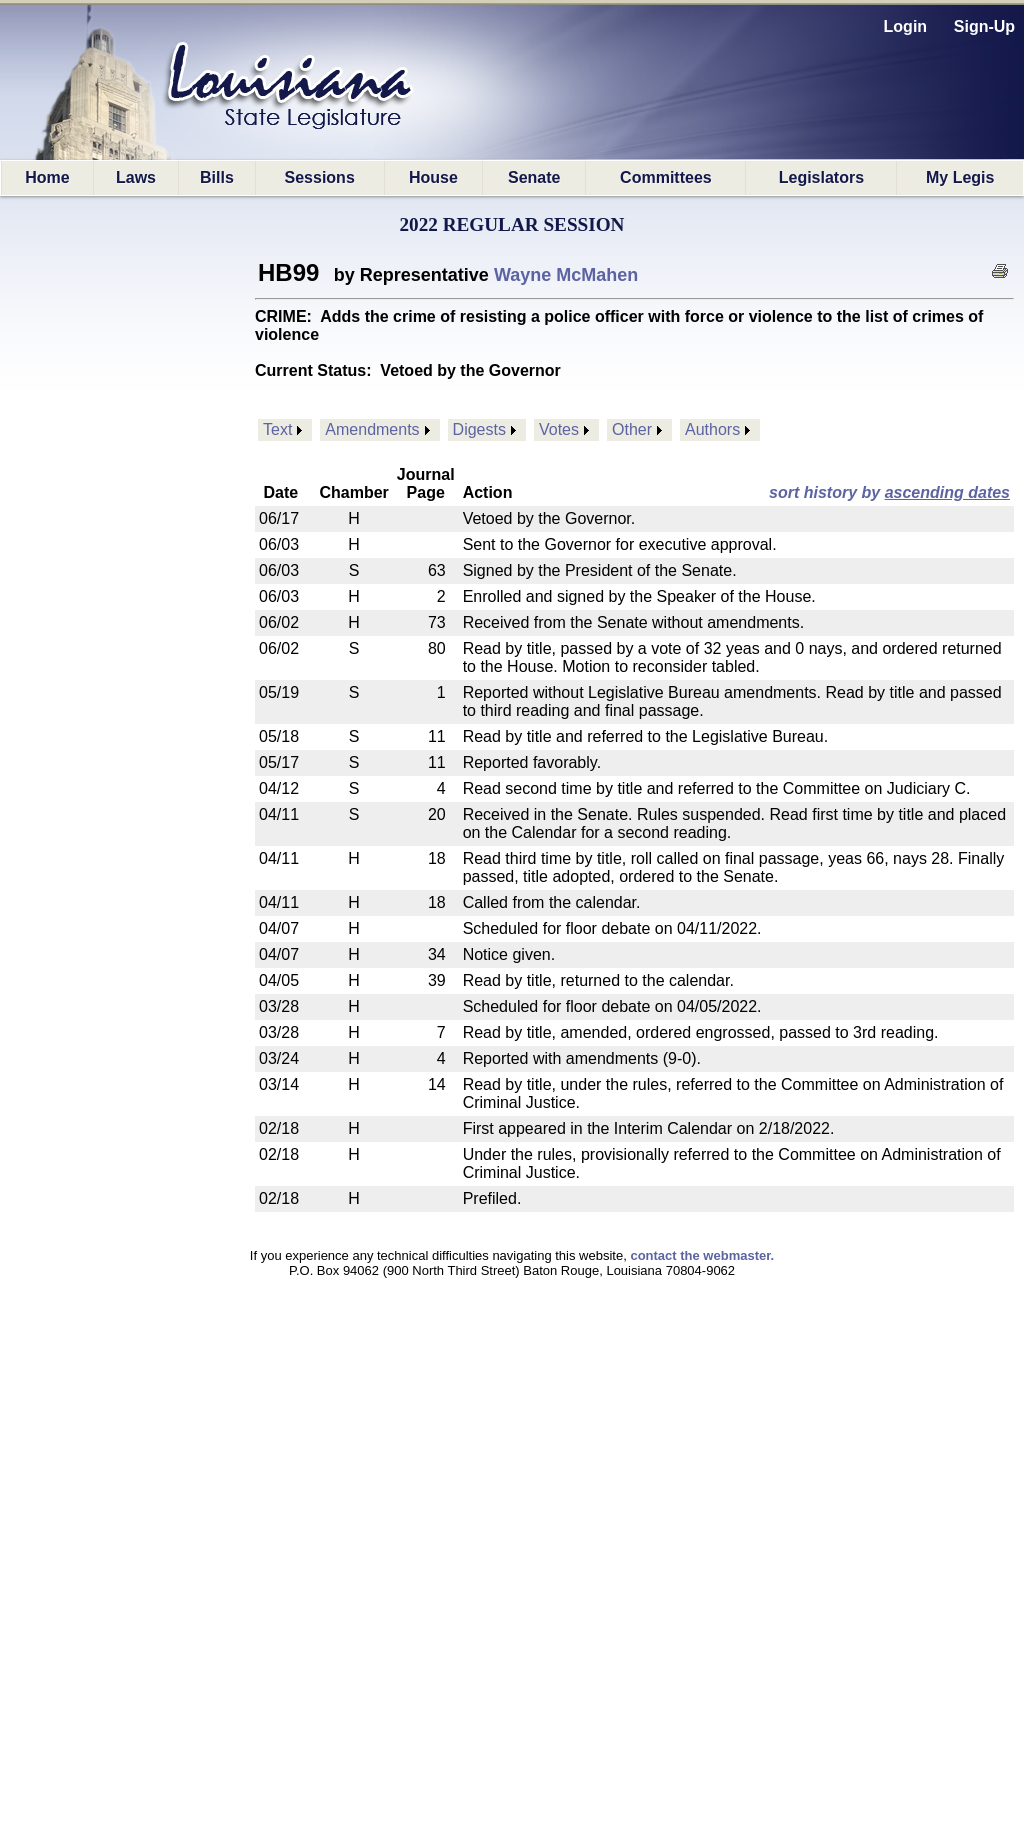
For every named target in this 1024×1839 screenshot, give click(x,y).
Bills (217, 177)
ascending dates (947, 492)
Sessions (320, 177)
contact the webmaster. (702, 1255)
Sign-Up (984, 26)
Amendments (372, 429)
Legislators (821, 177)
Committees (666, 177)
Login (906, 26)
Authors (712, 429)
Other (632, 429)
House (433, 177)
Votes (559, 429)
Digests (479, 429)
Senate (534, 177)
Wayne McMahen (566, 275)
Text (277, 429)
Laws (136, 177)
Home (47, 177)
